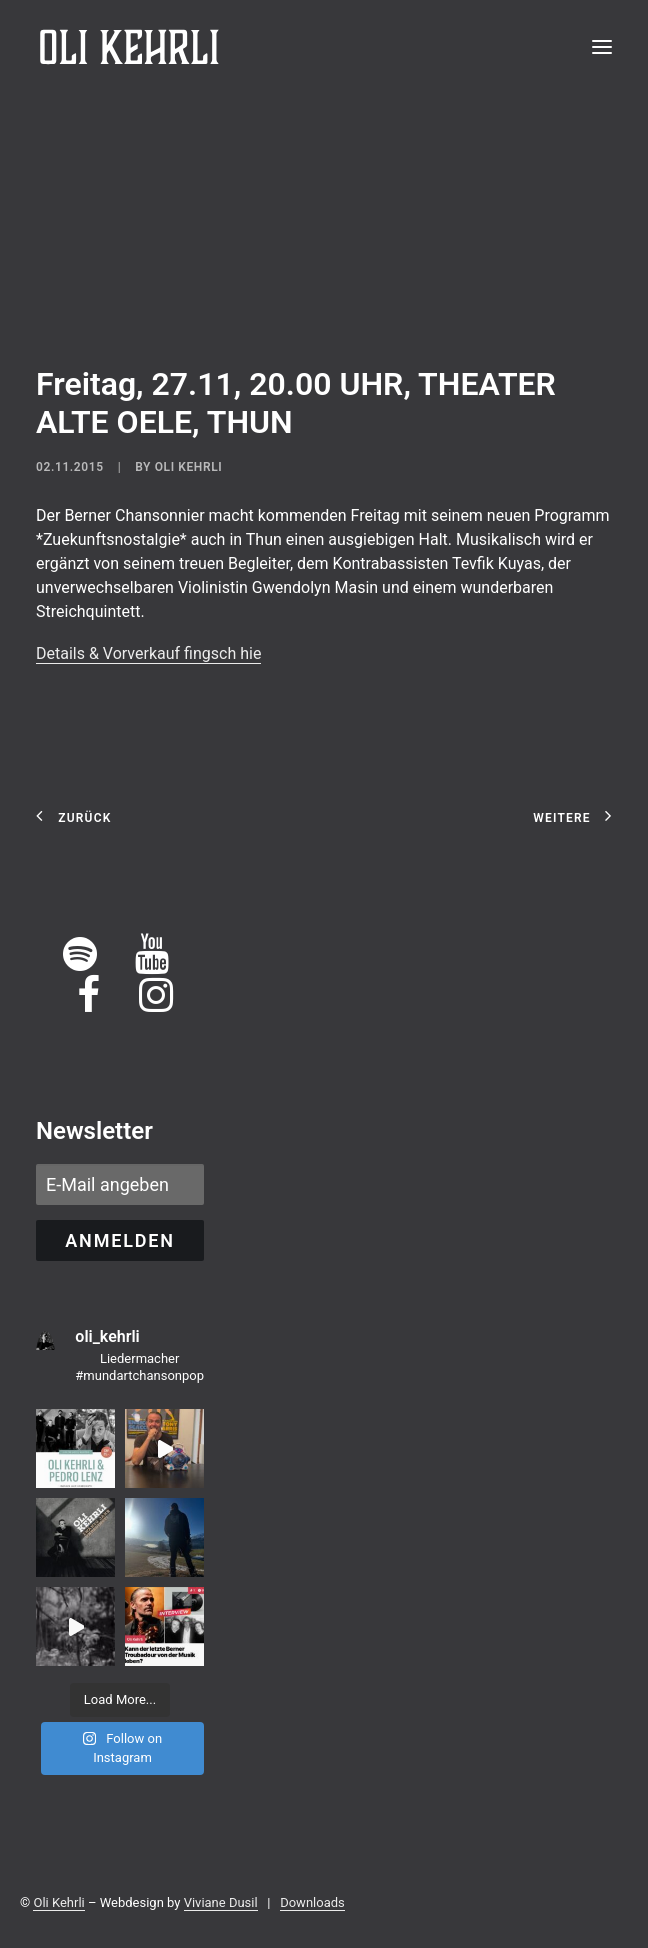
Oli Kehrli (189, 467)
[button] (602, 47)
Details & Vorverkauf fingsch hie (148, 653)
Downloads (312, 1902)
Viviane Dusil (221, 1902)
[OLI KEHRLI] (129, 47)
